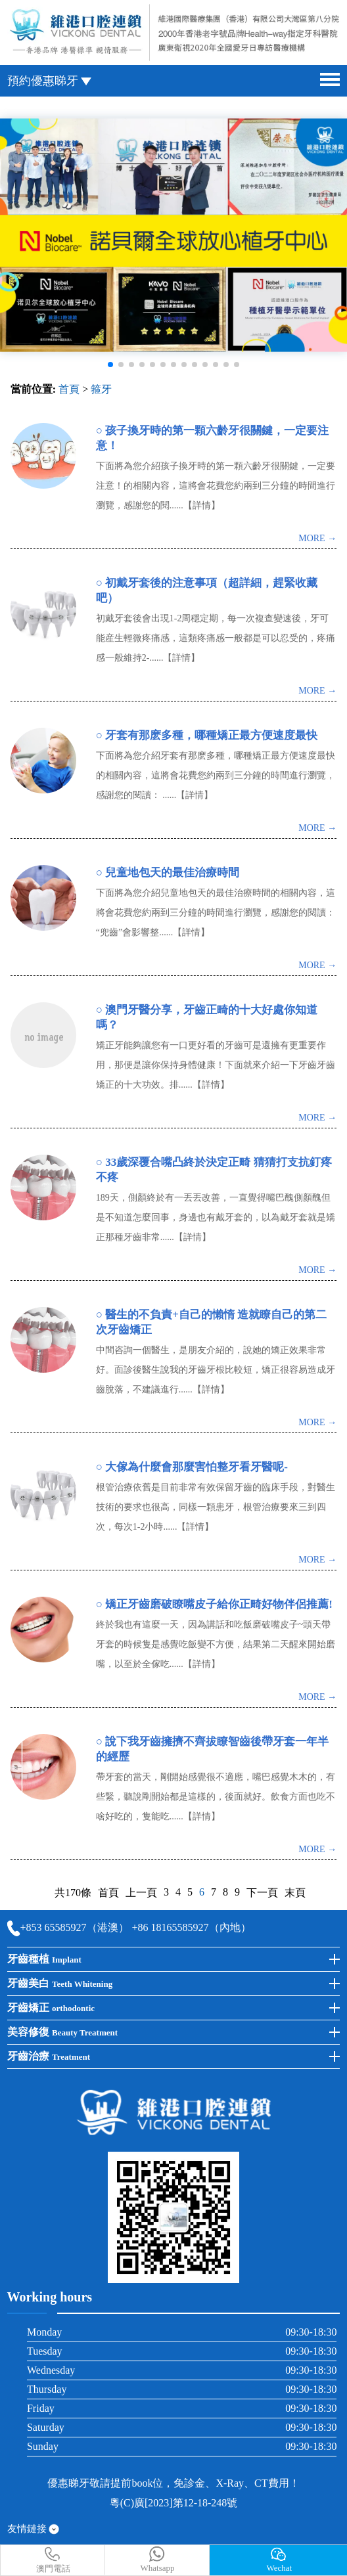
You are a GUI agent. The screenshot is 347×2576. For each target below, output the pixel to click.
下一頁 (262, 1892)
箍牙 (101, 389)
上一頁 (141, 1892)
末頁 (295, 1892)
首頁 (69, 389)
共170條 (73, 1892)
